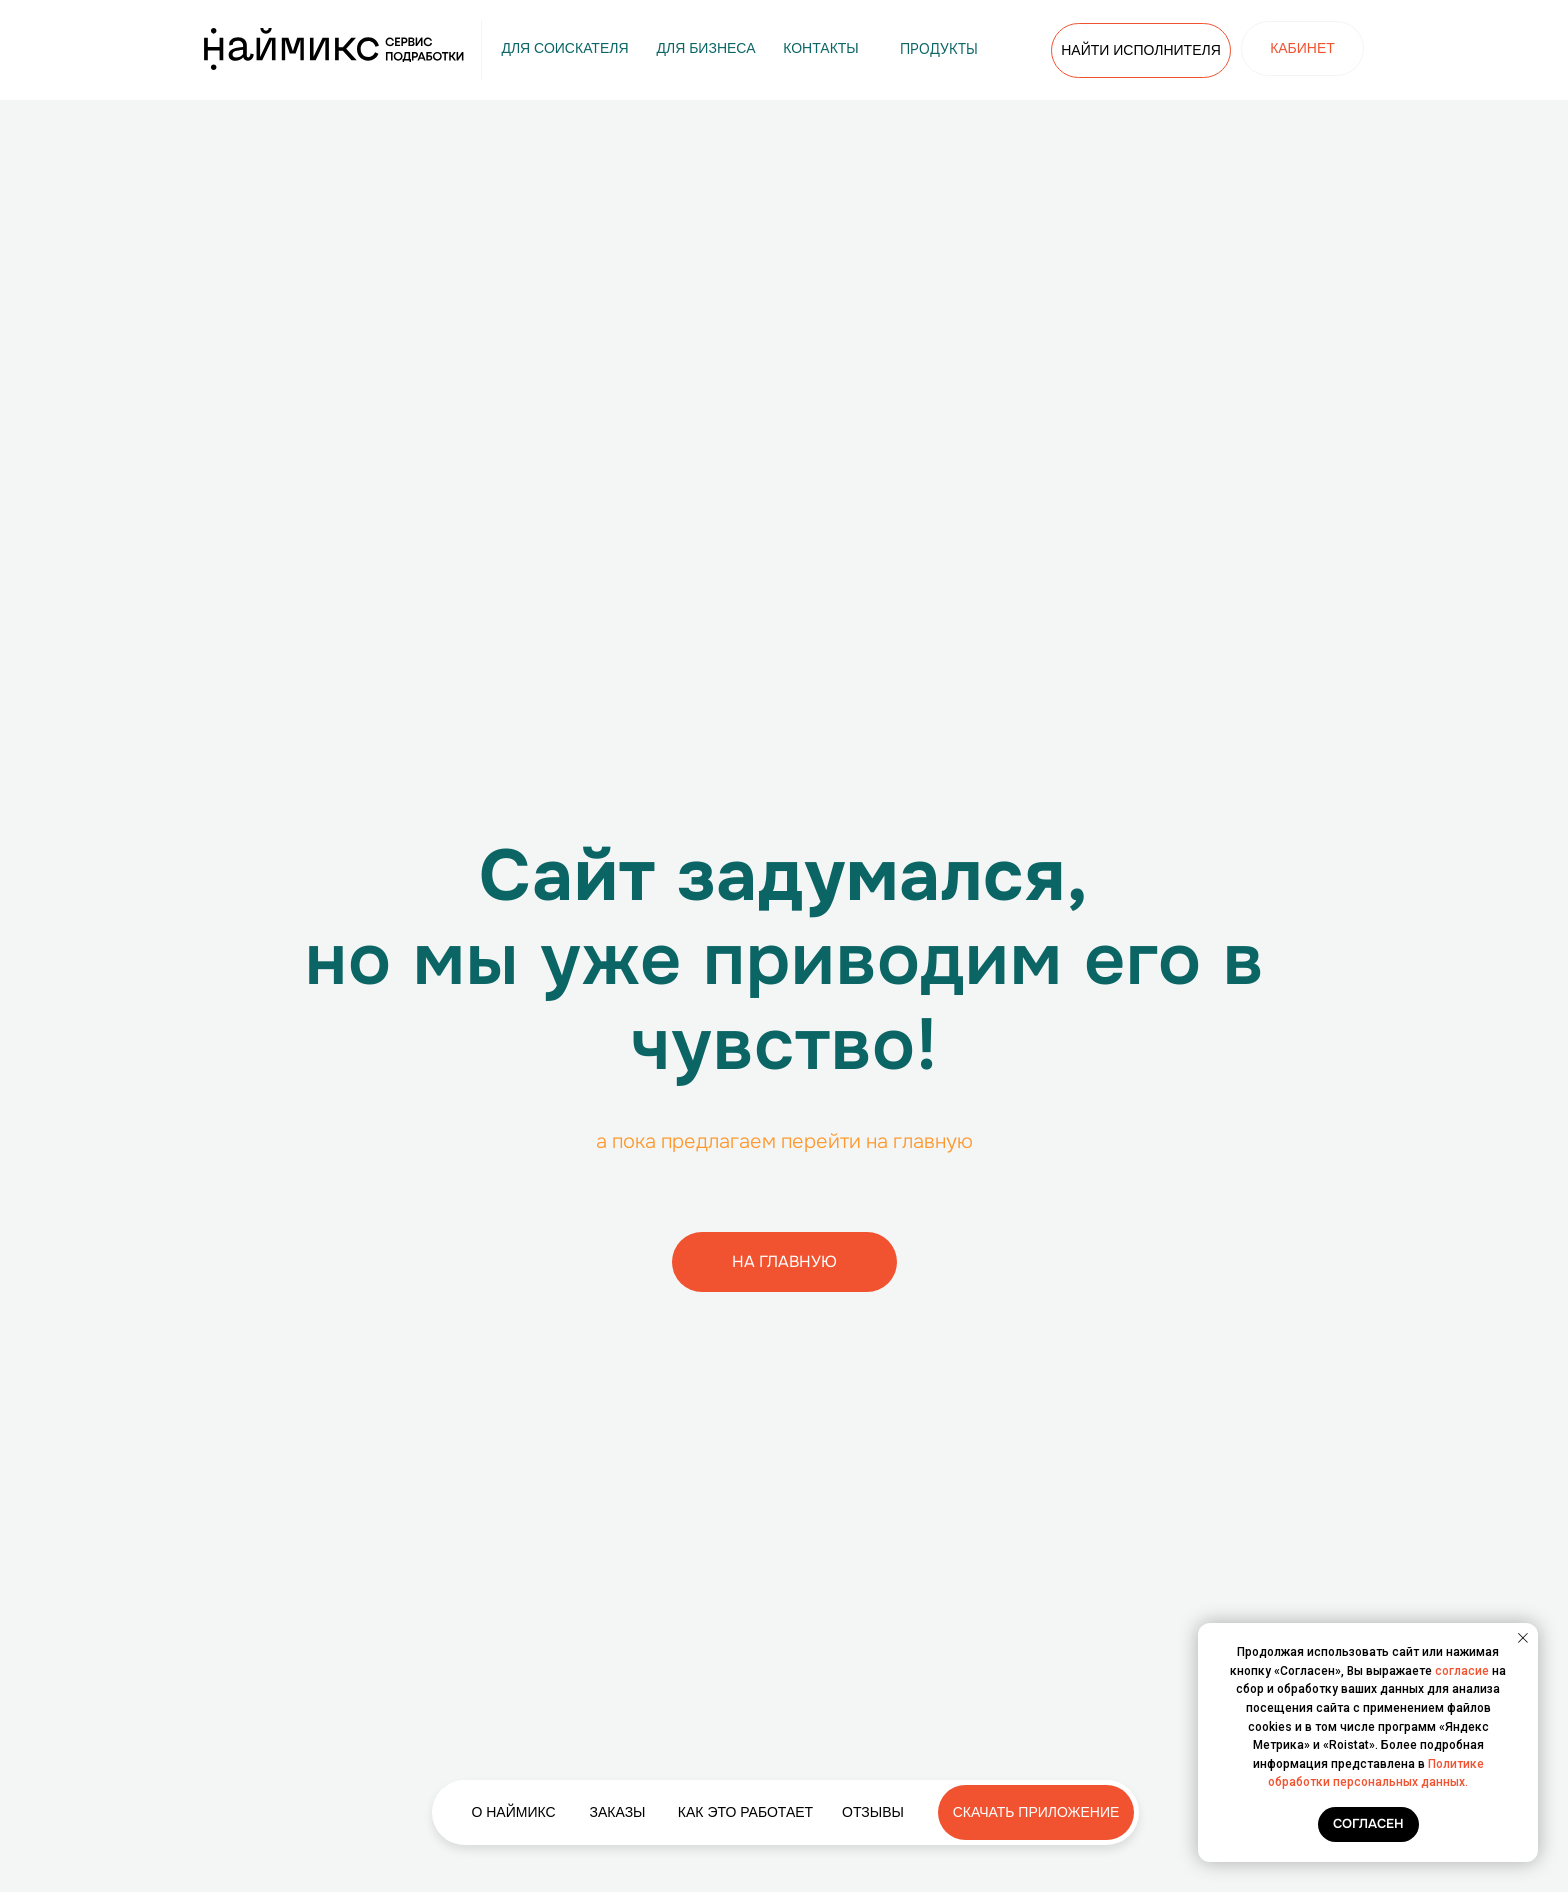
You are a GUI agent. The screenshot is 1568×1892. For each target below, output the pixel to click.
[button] (617, 1812)
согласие (1462, 1671)
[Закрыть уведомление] (1523, 1638)
